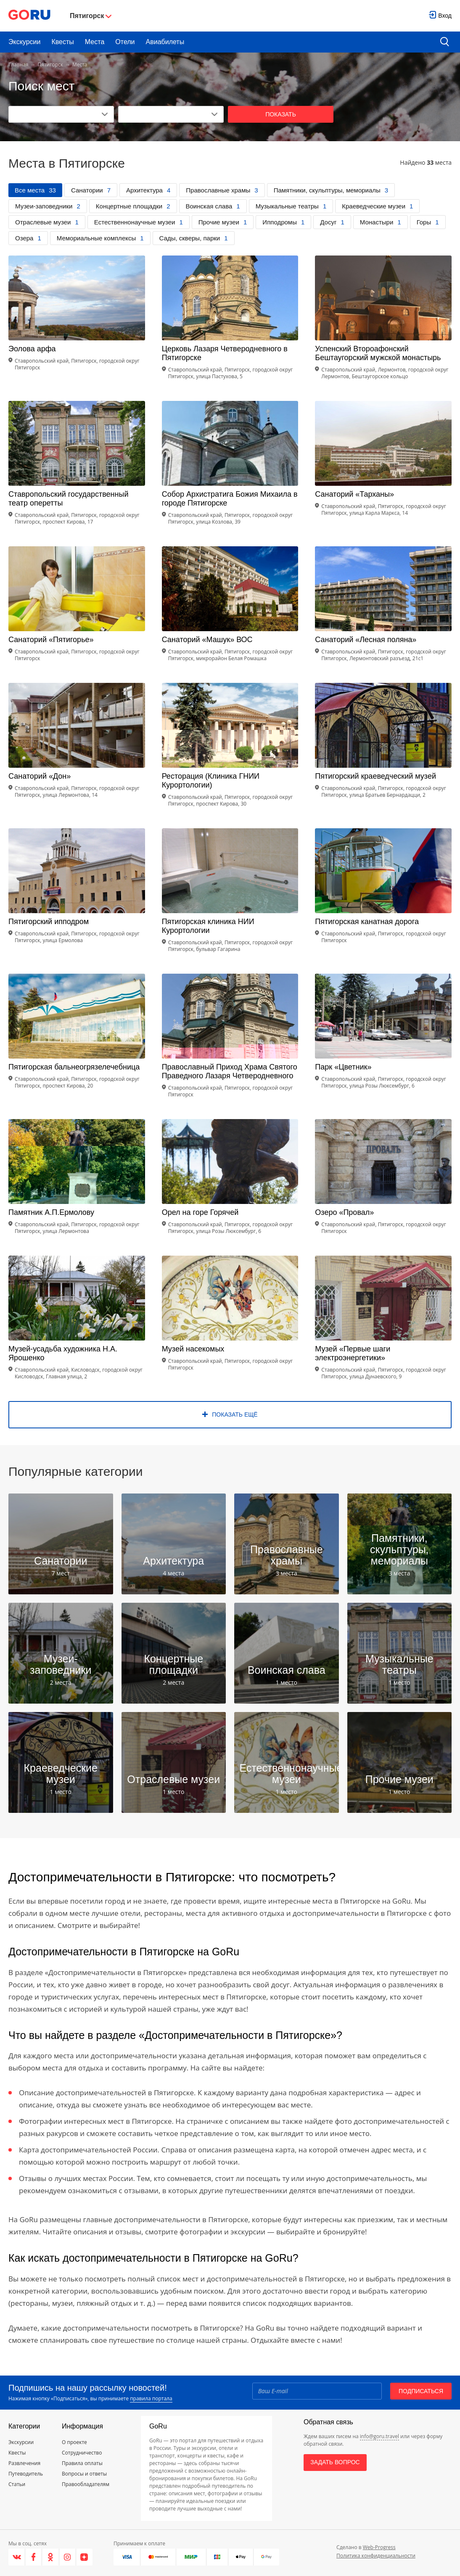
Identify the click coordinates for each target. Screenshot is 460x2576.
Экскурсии (24, 41)
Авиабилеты (165, 41)
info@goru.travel (379, 2436)
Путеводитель (25, 2473)
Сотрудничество (82, 2452)
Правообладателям (85, 2484)
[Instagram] (67, 2557)
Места (94, 41)
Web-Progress (379, 2547)
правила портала (151, 2398)
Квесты (62, 41)
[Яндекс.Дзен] (84, 2557)
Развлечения (24, 2463)
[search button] (445, 42)
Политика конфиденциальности (375, 2555)
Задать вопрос (335, 2462)
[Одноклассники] (50, 2557)
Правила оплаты (82, 2463)
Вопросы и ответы (84, 2473)
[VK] (16, 2557)
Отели (125, 41)
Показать (280, 114)
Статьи (16, 2484)
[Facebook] (33, 2557)
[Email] (317, 2391)
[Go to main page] (29, 16)
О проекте (74, 2442)
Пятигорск (50, 64)
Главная (18, 64)
